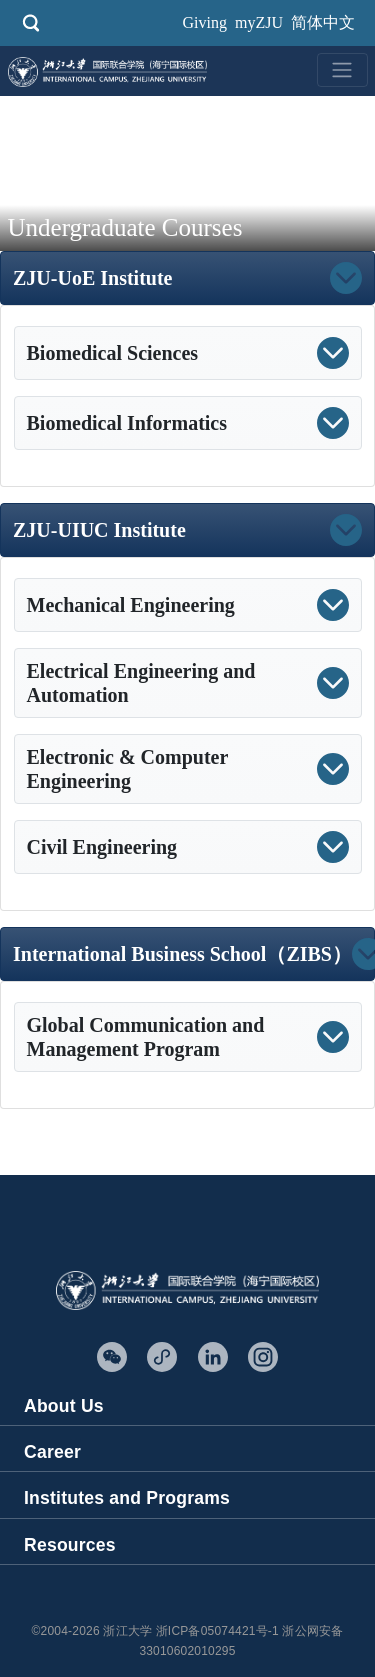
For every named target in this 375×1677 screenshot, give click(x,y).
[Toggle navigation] (342, 70)
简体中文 (323, 22)
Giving (205, 22)
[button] (267, 278)
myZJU (259, 22)
